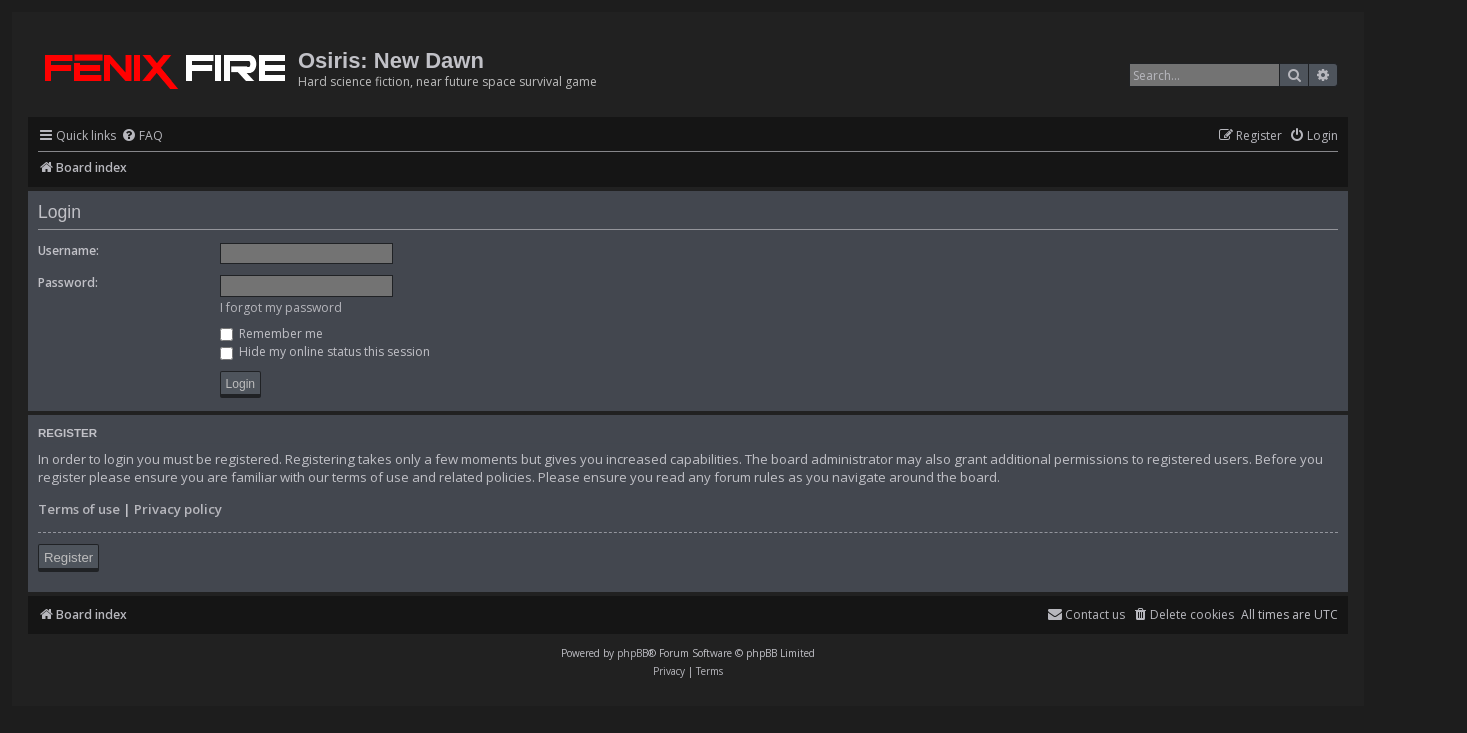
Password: (68, 282)
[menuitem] (142, 136)
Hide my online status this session (325, 351)
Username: (68, 250)
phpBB (632, 653)
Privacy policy (178, 509)
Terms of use (79, 509)
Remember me (271, 333)
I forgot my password (281, 307)
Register (68, 557)
